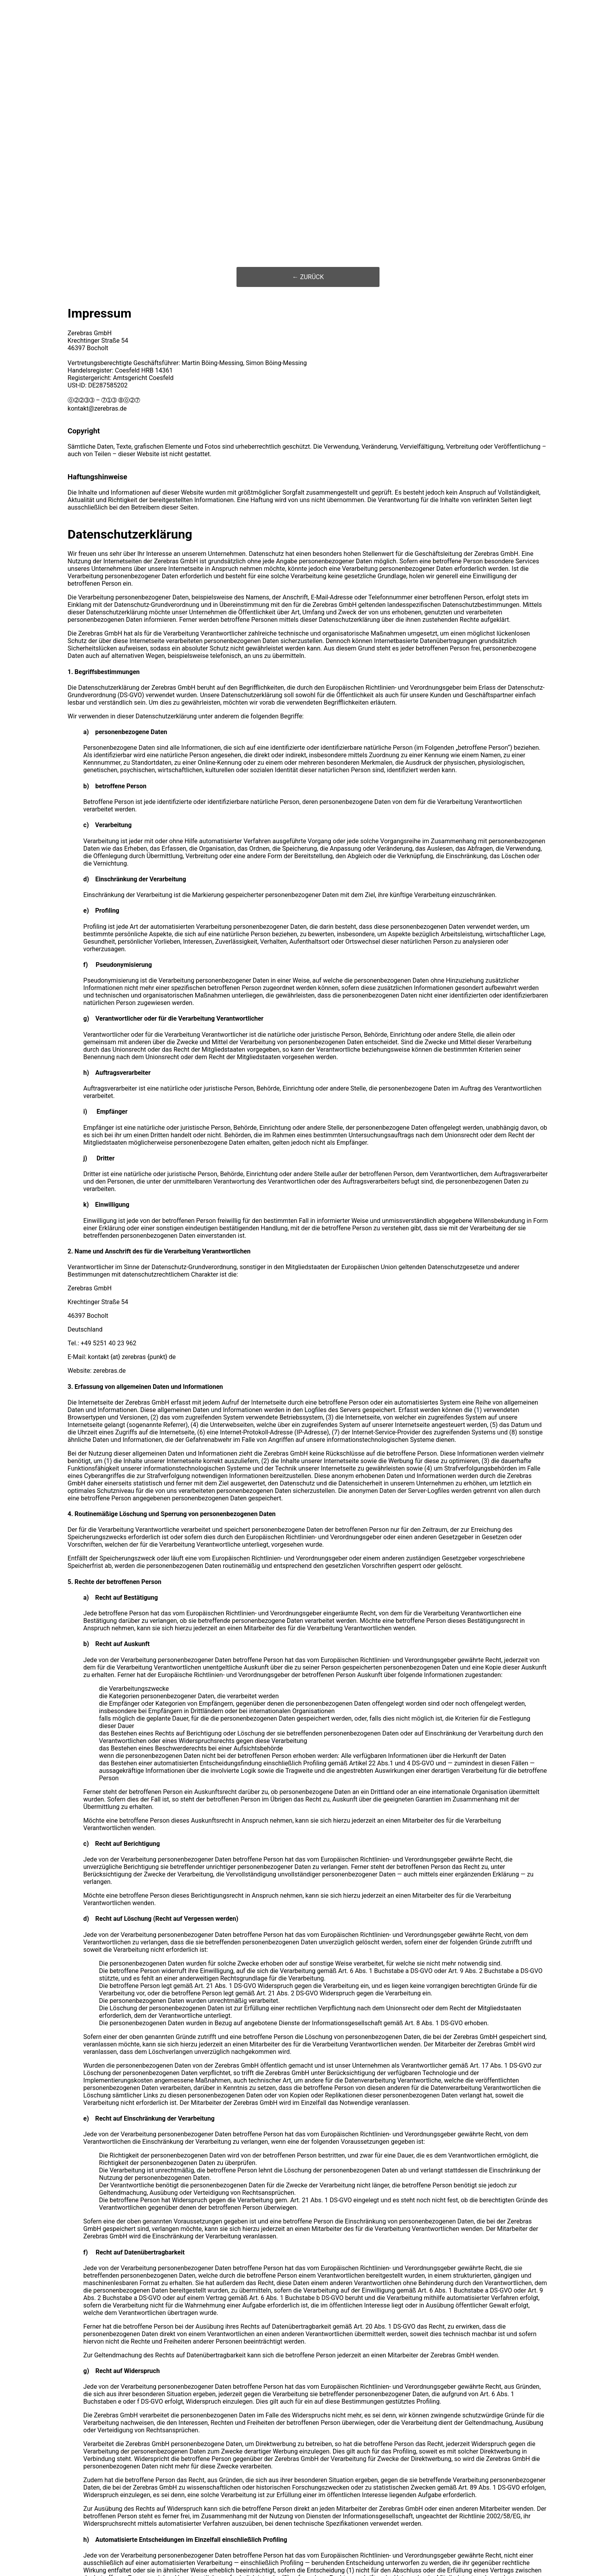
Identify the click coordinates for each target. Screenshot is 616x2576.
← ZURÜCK (308, 277)
